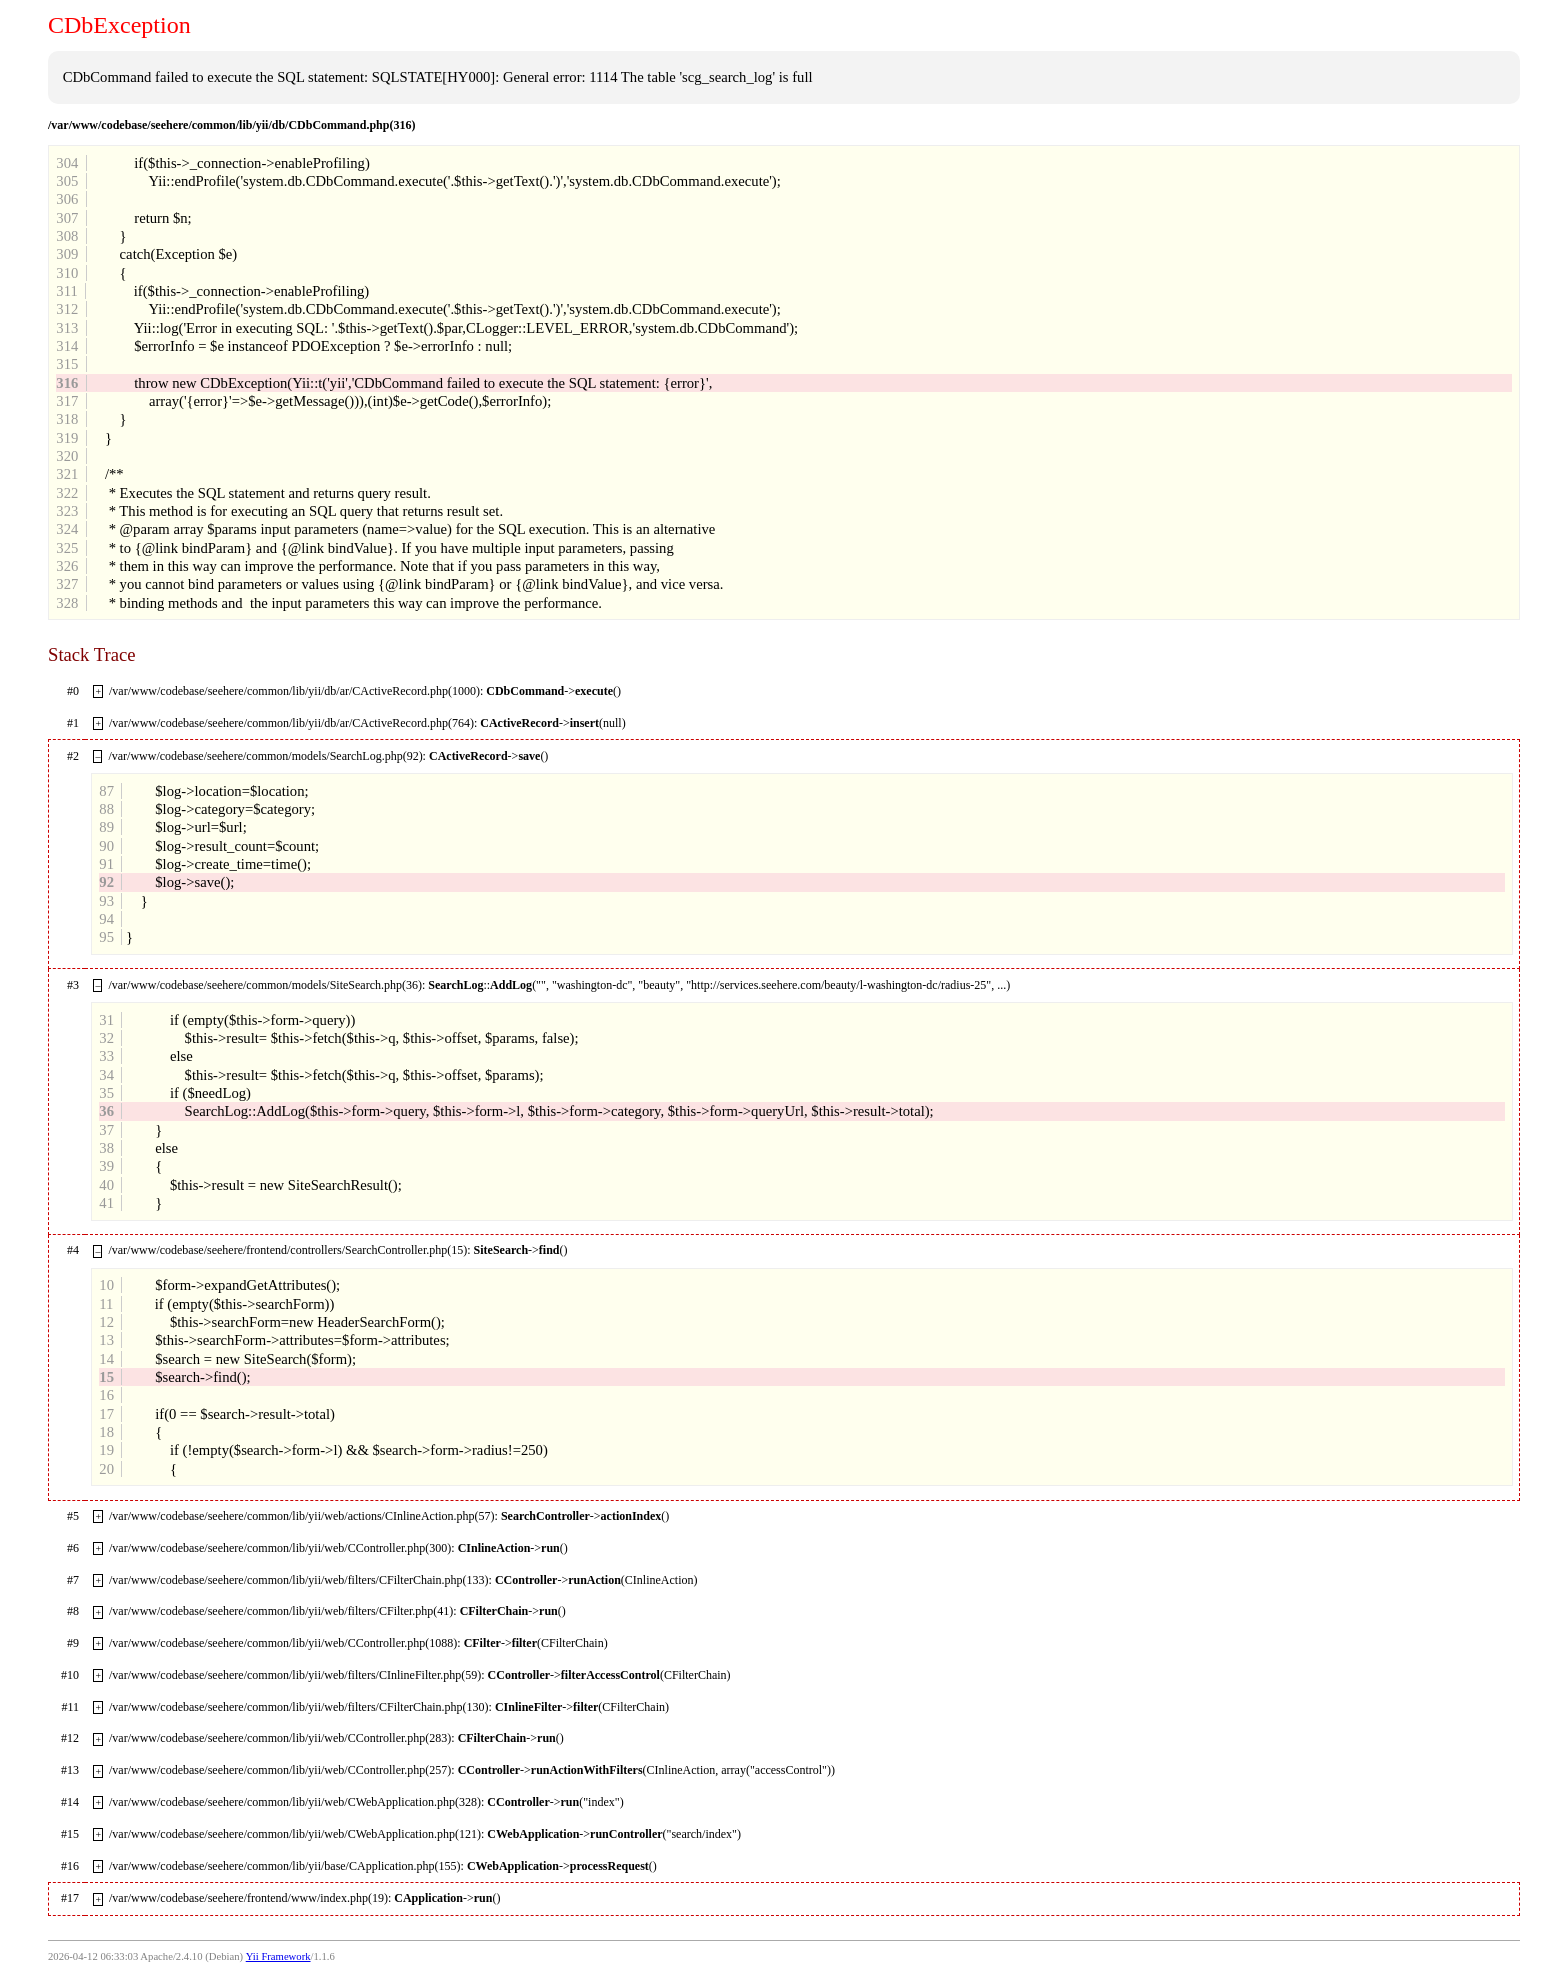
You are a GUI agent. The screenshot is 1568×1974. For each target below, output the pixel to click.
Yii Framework (278, 1956)
